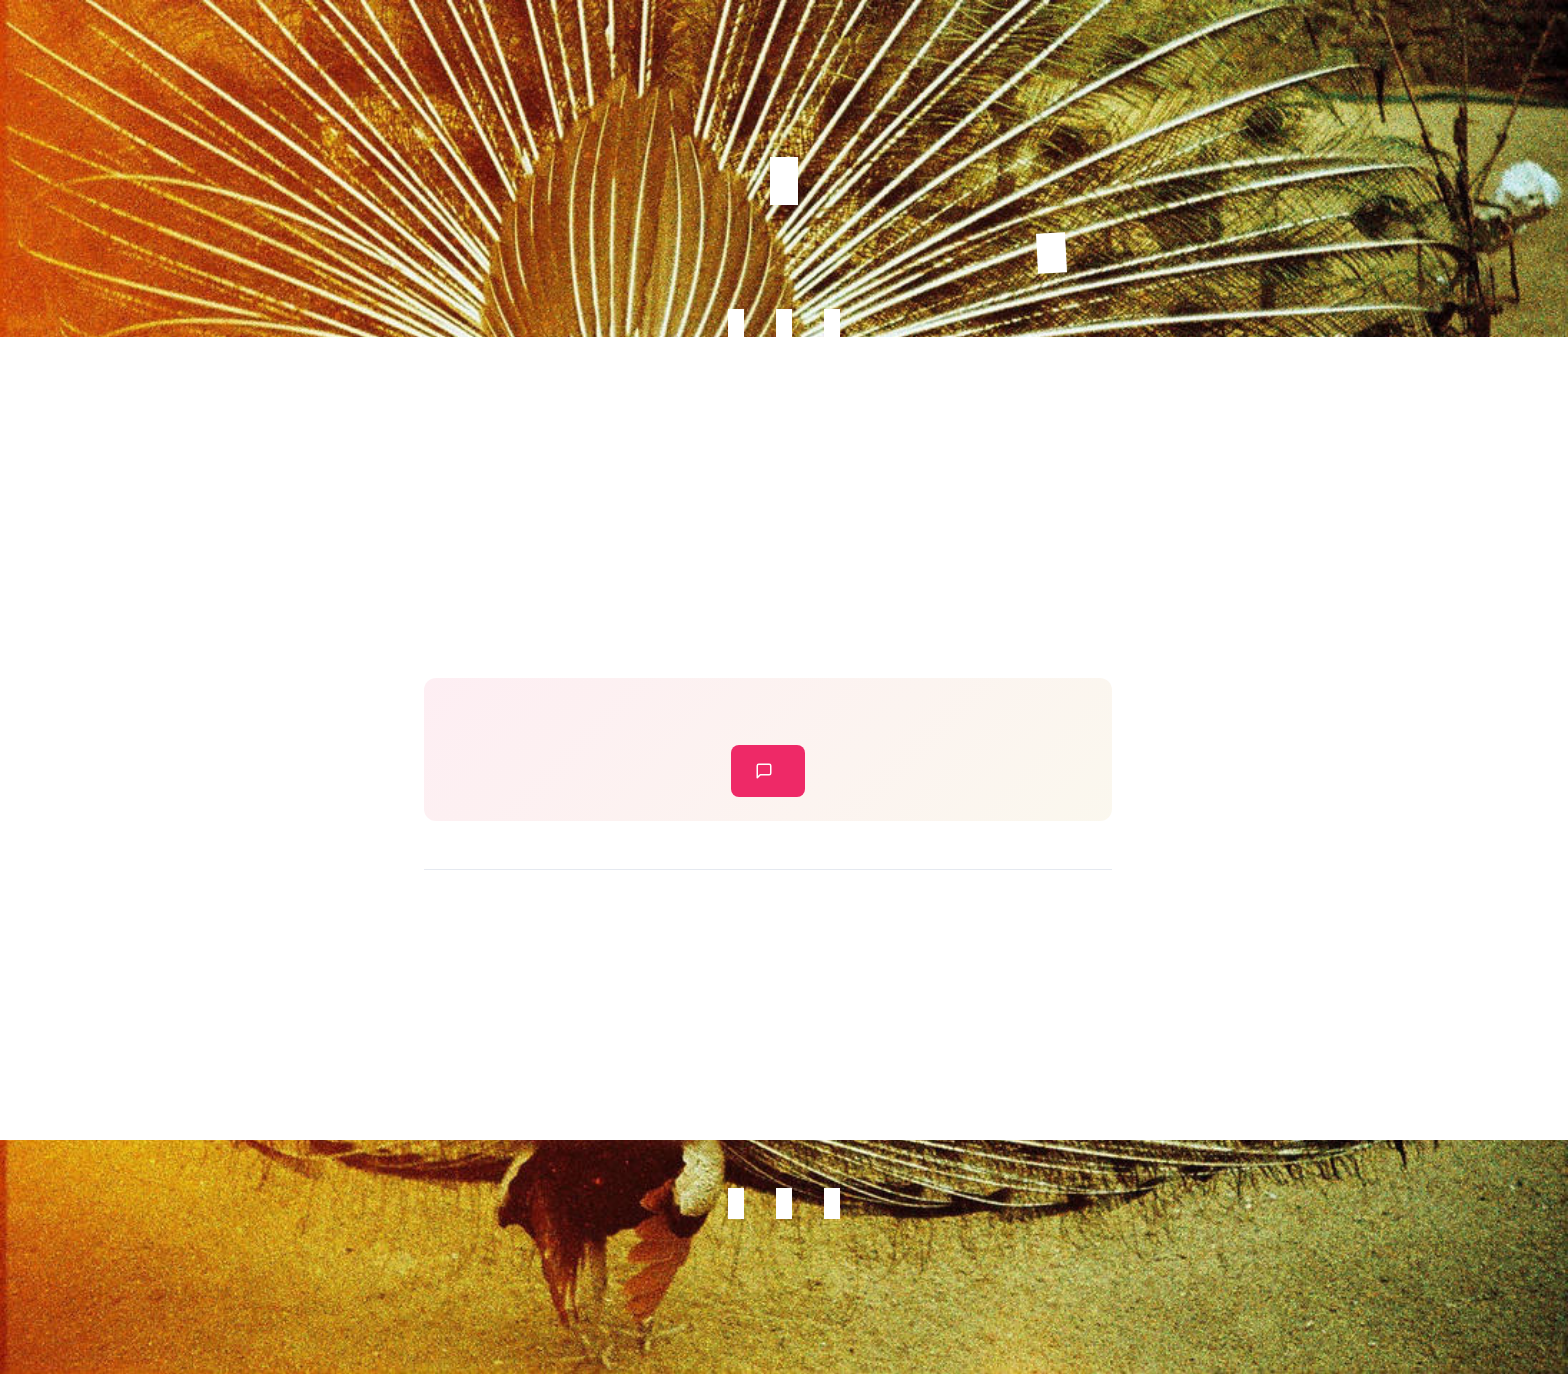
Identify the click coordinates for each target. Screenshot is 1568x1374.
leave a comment (764, 771)
